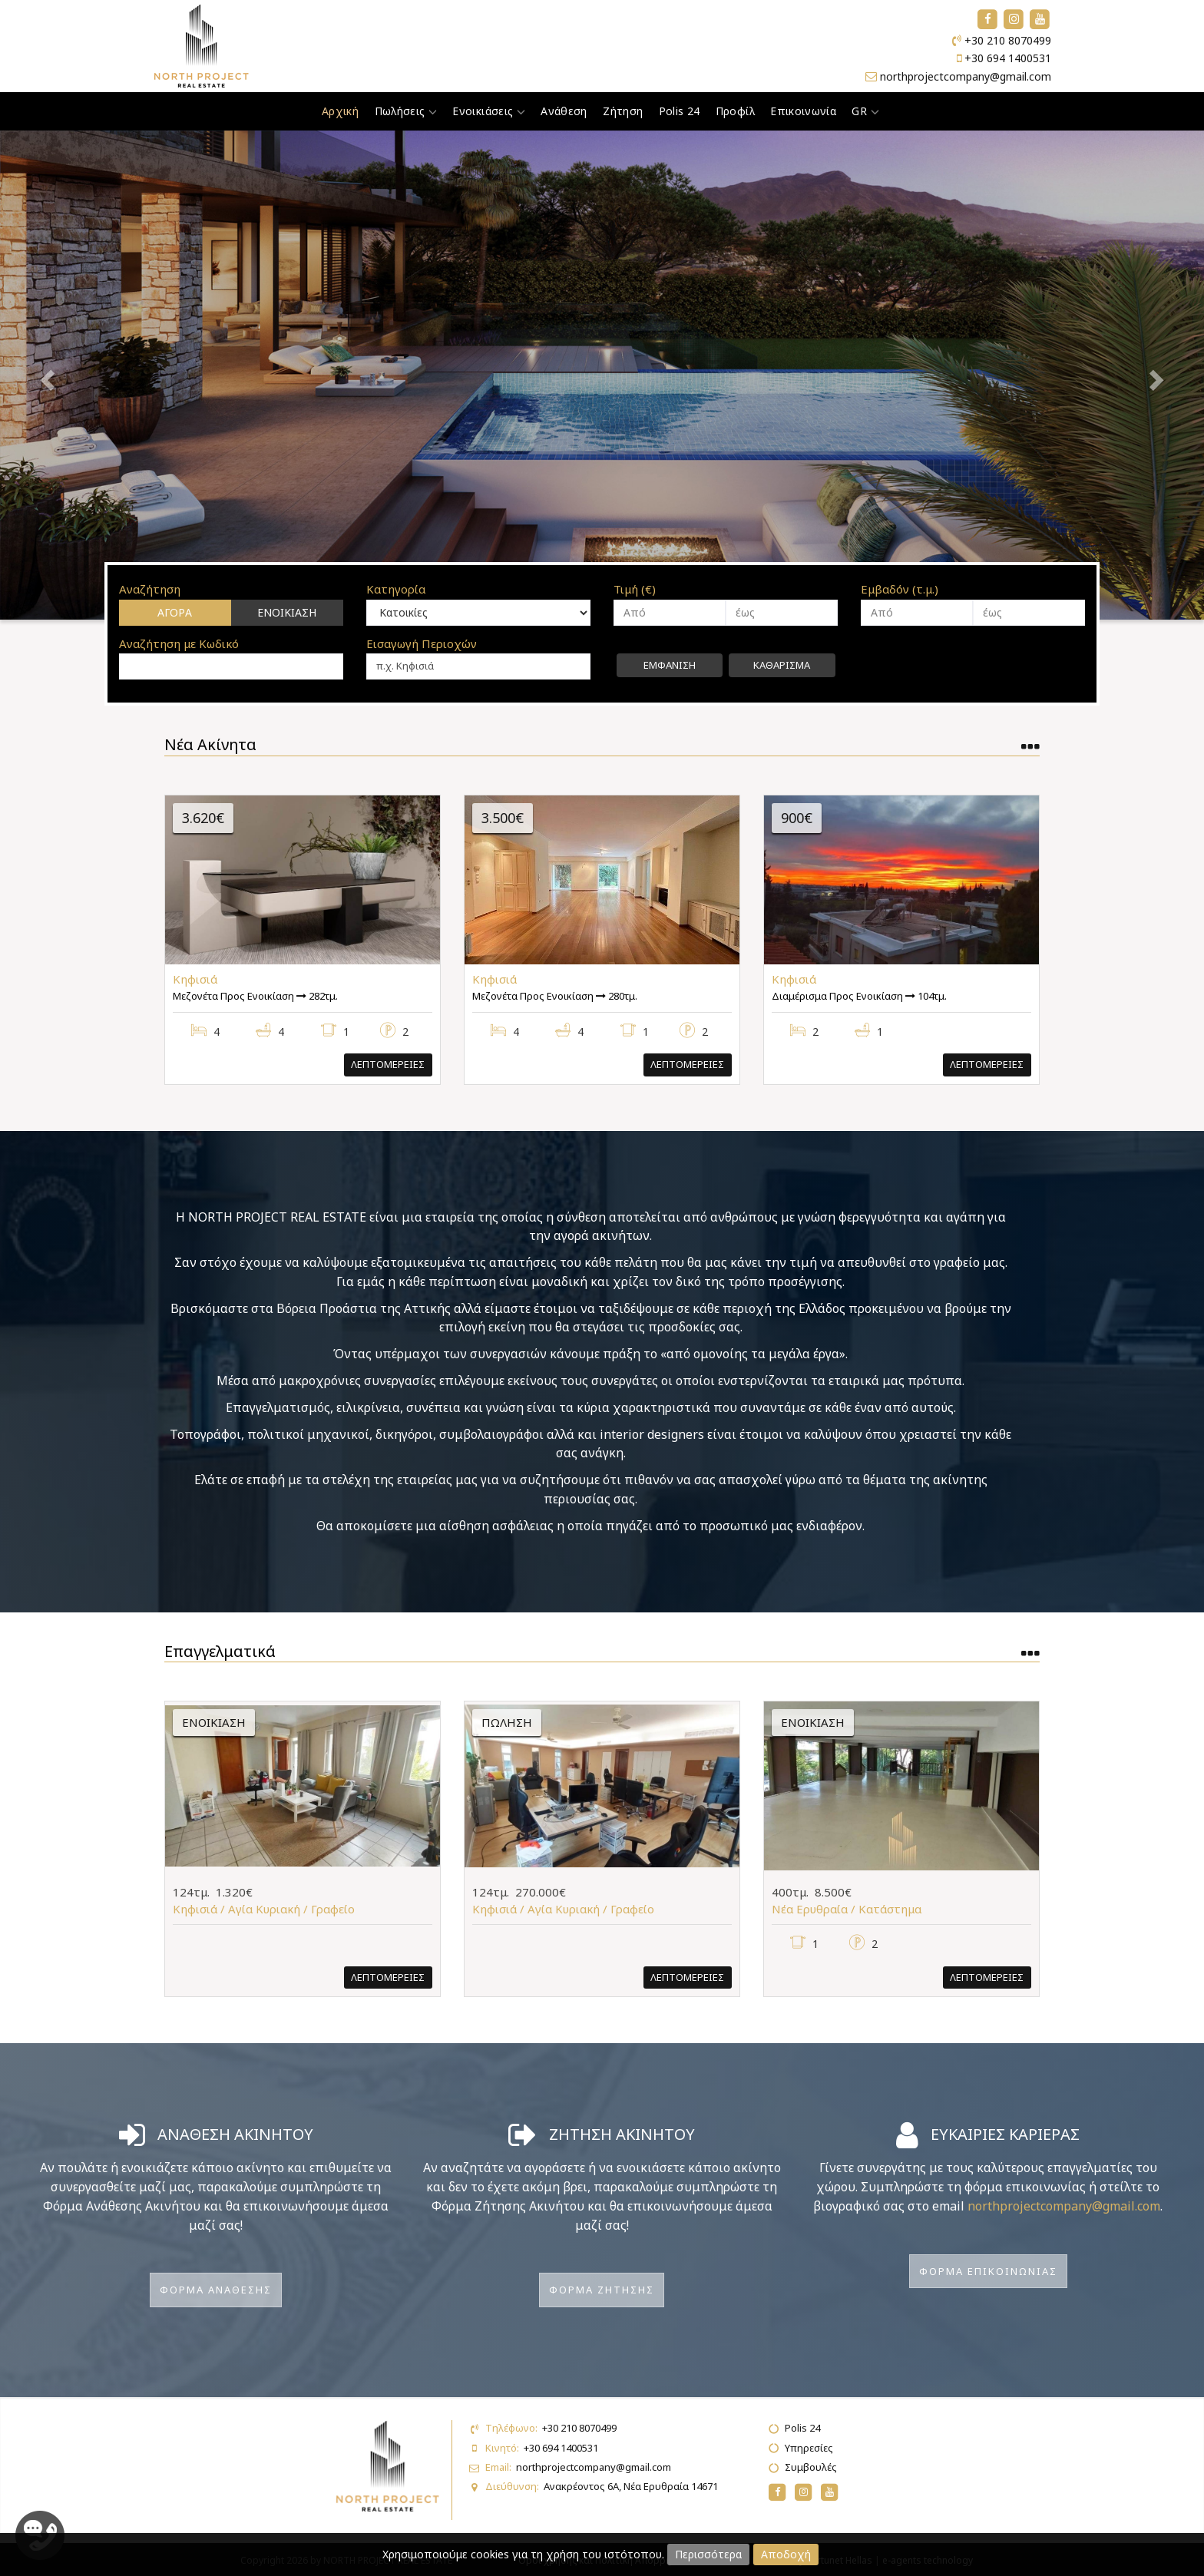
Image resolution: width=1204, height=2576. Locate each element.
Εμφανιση (669, 665)
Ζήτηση (623, 111)
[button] (90, 375)
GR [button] (865, 111)
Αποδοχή (786, 2554)
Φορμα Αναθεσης (216, 2290)
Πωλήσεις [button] (406, 111)
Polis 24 (679, 111)
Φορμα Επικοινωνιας (988, 2271)
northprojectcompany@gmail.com (965, 76)
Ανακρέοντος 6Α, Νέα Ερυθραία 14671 (631, 2486)
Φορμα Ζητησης (601, 2290)
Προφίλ (735, 111)
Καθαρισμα (781, 665)
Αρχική (340, 111)
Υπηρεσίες (809, 2448)
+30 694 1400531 (1007, 58)
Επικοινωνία (803, 111)
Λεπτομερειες (388, 1064)
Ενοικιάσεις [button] (488, 111)
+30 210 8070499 (1007, 40)
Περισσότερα (708, 2554)
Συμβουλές (811, 2467)
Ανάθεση (564, 111)
